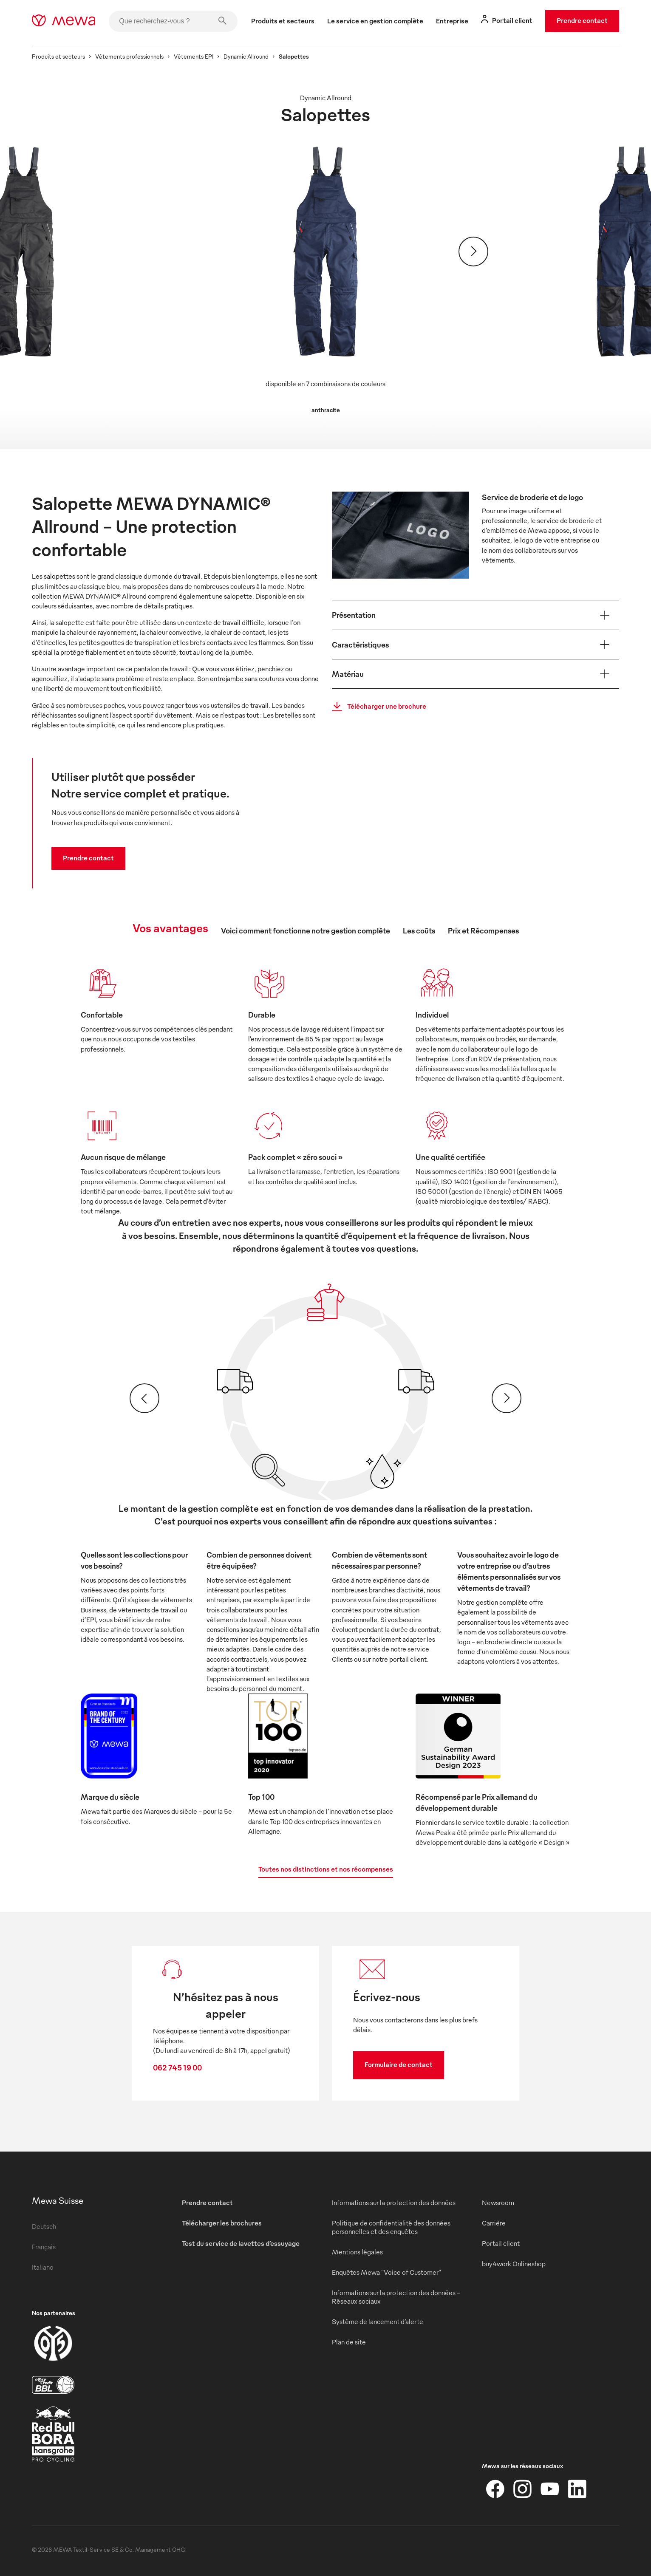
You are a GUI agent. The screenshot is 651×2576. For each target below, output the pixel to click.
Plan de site (349, 2342)
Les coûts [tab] (419, 930)
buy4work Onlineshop (514, 2263)
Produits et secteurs (58, 56)
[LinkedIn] (577, 2488)
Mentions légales (357, 2252)
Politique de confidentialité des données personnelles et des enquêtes (391, 2227)
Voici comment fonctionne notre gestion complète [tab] (305, 930)
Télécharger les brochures (222, 2223)
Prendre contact (582, 20)
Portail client (501, 2243)
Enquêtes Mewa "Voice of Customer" (386, 2272)
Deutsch (44, 2226)
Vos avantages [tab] (170, 927)
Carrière (494, 2223)
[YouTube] (549, 2488)
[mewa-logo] (63, 21)
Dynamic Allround (246, 56)
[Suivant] (473, 251)
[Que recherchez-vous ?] (173, 21)
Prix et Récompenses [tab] (483, 930)
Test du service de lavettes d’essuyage (241, 2243)
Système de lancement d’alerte (377, 2321)
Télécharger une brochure (376, 706)
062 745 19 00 (177, 2067)
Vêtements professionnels (129, 56)
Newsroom (498, 2202)
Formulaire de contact (399, 2064)
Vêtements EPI (193, 56)
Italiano (43, 2267)
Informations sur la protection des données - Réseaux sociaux (396, 2296)
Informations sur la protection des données (394, 2202)
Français (44, 2246)
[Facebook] (495, 2488)
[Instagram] (522, 2488)
